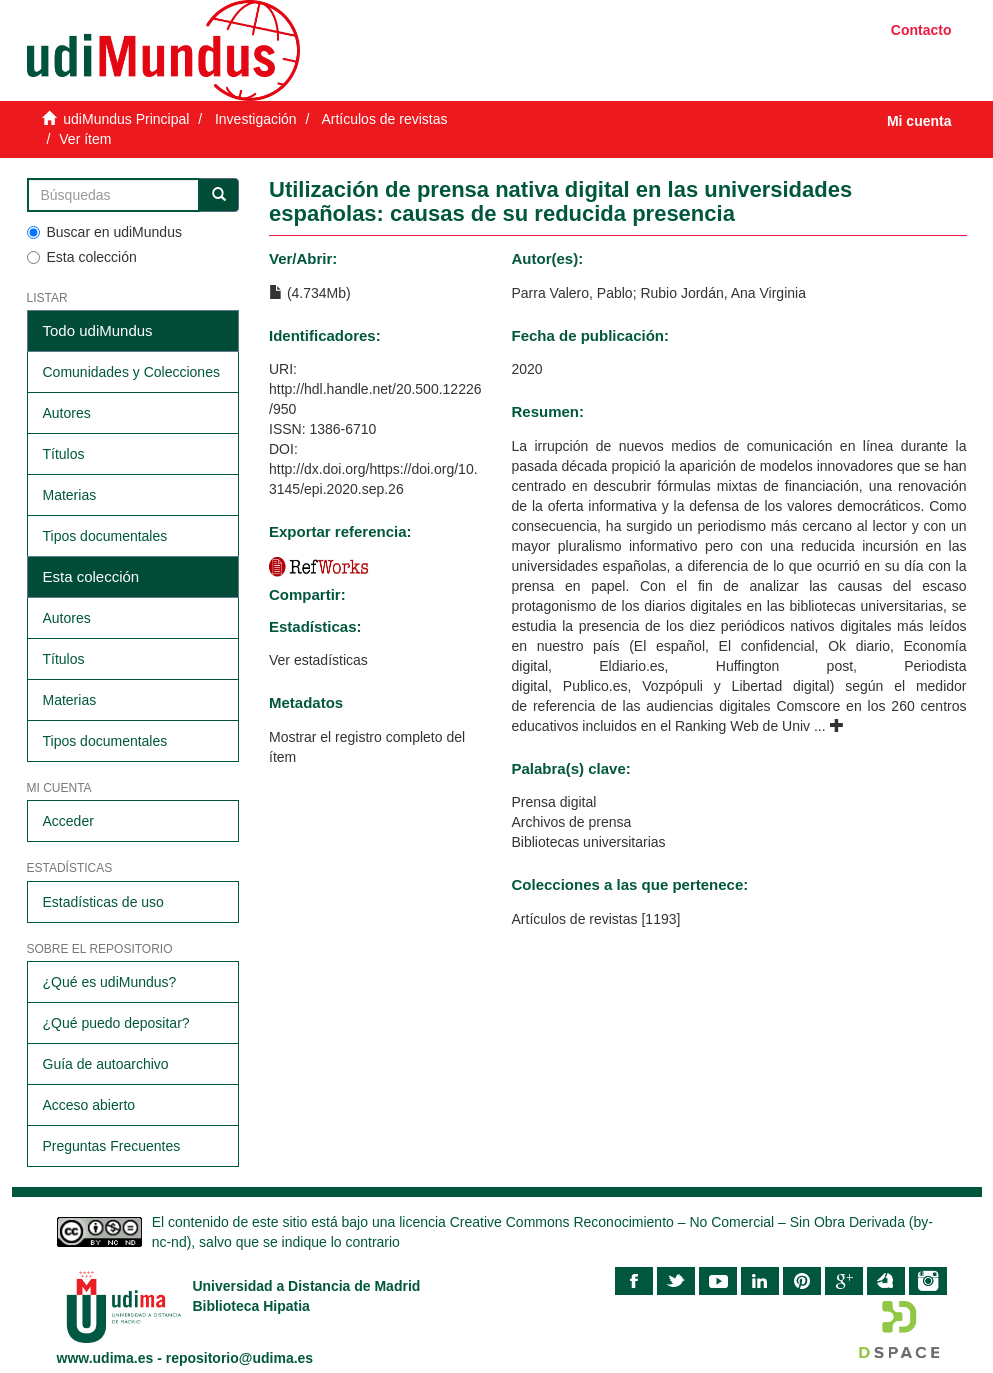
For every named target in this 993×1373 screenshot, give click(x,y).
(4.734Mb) (310, 293)
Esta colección (82, 257)
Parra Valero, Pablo (572, 293)
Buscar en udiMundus (104, 232)
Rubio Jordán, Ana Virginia (723, 293)
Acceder (68, 821)
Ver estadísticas (318, 660)
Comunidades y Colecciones (131, 372)
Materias (70, 495)
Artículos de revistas (384, 119)
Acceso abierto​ (89, 1105)
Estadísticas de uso (103, 902)
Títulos (64, 454)
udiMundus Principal (126, 119)
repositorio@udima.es (239, 1358)
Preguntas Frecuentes (112, 1146)
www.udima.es (105, 1358)
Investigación (256, 119)
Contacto (921, 30)
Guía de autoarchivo (106, 1064)
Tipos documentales (105, 536)
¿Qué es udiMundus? (110, 982)
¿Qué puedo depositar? (116, 1023)
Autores (67, 413)
